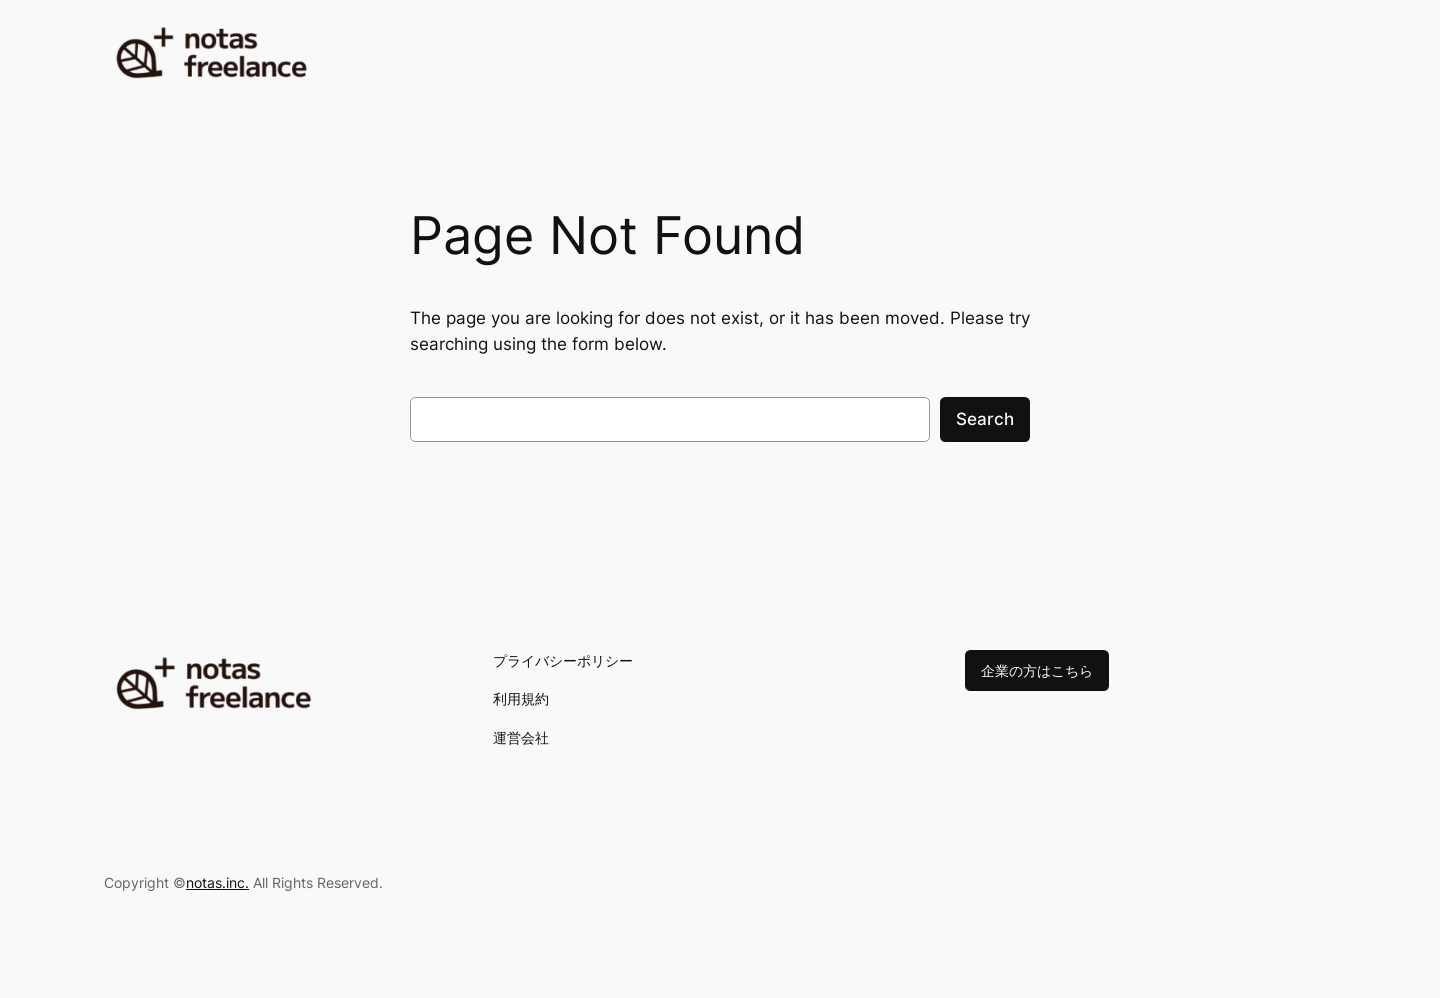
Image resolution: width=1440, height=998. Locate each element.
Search (985, 419)
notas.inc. (217, 882)
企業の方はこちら (1037, 670)
